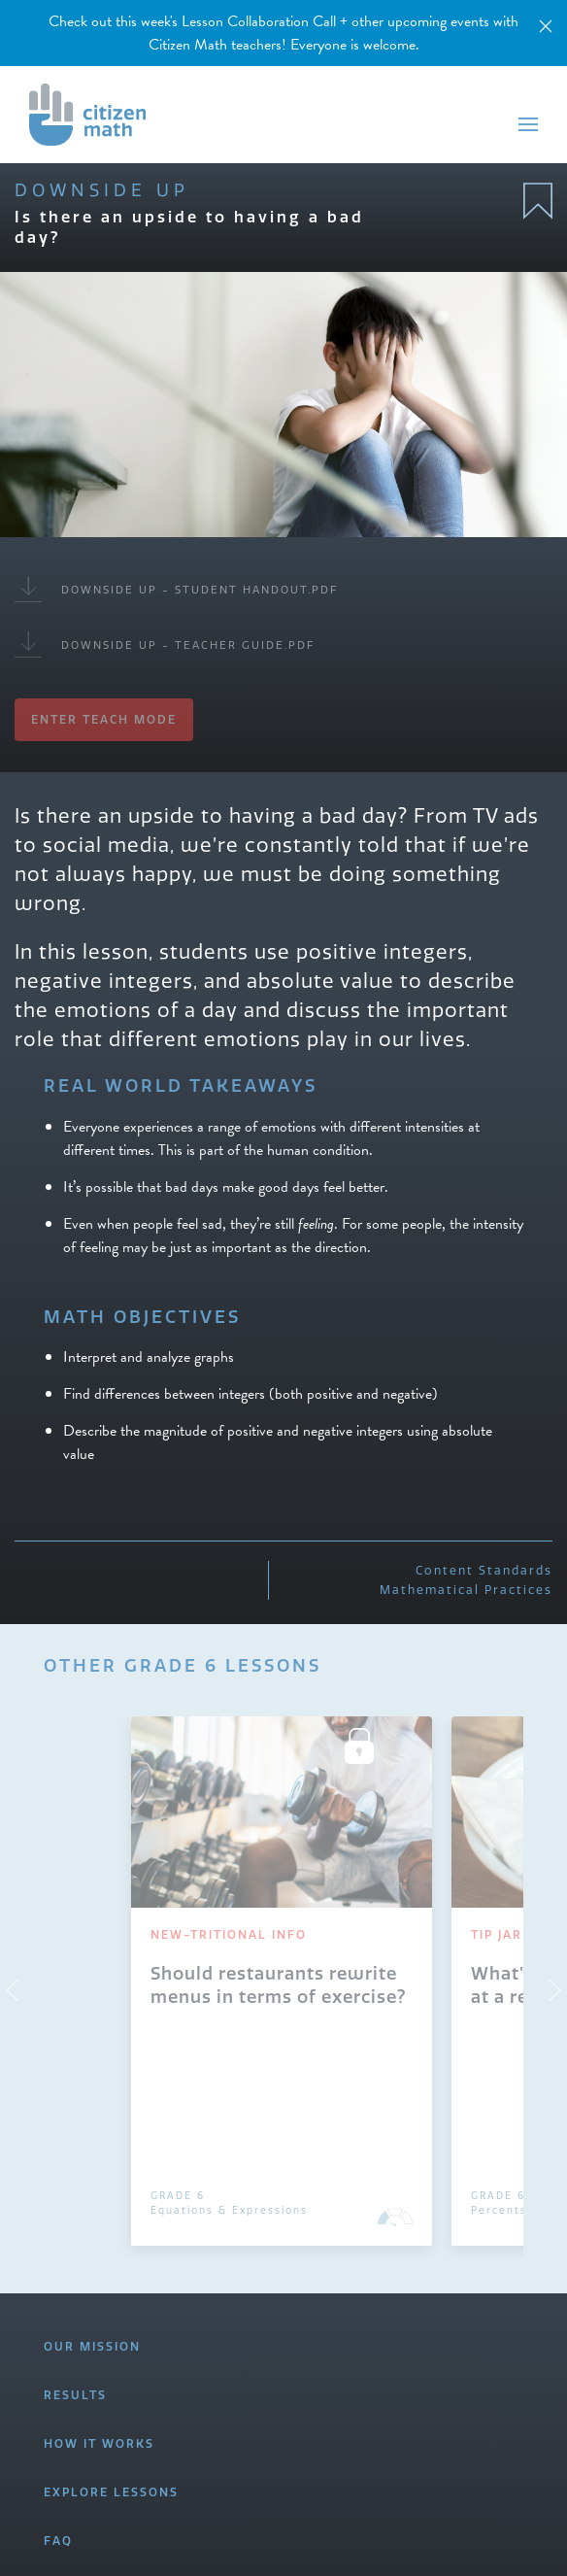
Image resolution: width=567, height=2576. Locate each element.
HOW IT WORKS (99, 2443)
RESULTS (75, 2395)
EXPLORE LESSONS (111, 2492)
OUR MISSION (92, 2346)
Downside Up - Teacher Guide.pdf (165, 644)
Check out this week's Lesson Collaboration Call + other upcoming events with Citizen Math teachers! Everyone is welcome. (283, 33)
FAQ (58, 2540)
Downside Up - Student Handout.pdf (176, 589)
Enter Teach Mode (104, 719)
